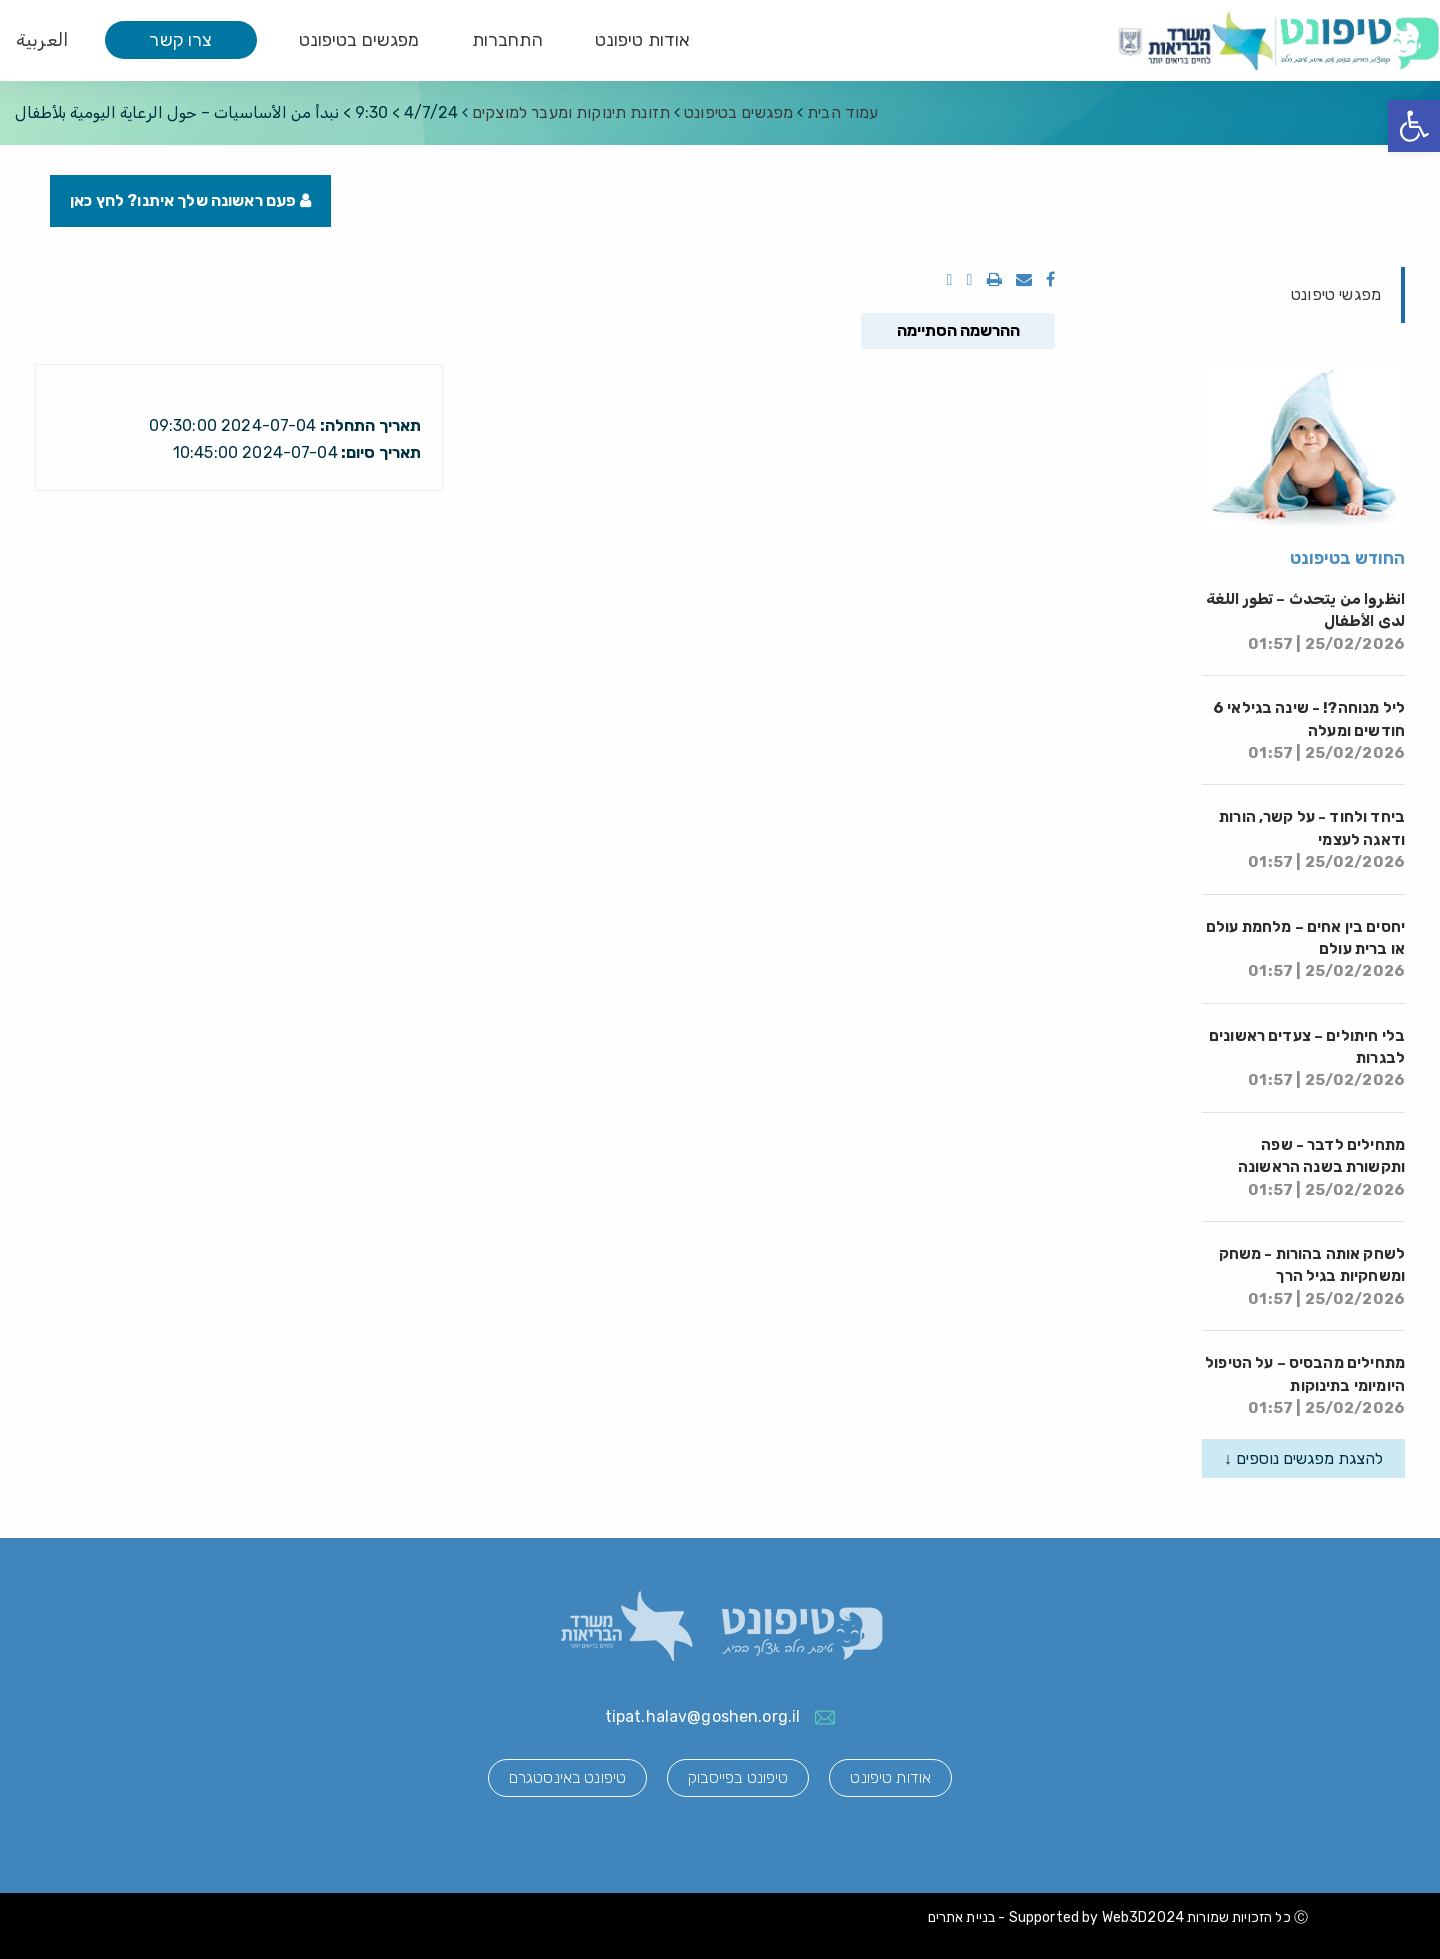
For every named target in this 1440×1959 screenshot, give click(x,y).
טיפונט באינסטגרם (567, 1777)
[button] (1414, 126)
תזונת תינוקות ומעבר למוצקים (571, 112)
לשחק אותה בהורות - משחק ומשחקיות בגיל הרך (1312, 1276)
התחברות (507, 40)
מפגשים (738, 112)
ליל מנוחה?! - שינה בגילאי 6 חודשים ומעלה (1309, 730)
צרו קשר (180, 40)
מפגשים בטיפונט (359, 40)
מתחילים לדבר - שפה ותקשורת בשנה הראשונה (1321, 1167)
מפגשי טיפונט (1336, 294)
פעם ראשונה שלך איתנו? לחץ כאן (190, 200)
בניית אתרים (962, 1917)
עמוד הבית (842, 112)
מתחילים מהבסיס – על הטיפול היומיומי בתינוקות (1305, 1385)
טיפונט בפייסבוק (738, 1777)
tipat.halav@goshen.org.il (703, 1716)
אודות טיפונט (643, 40)
